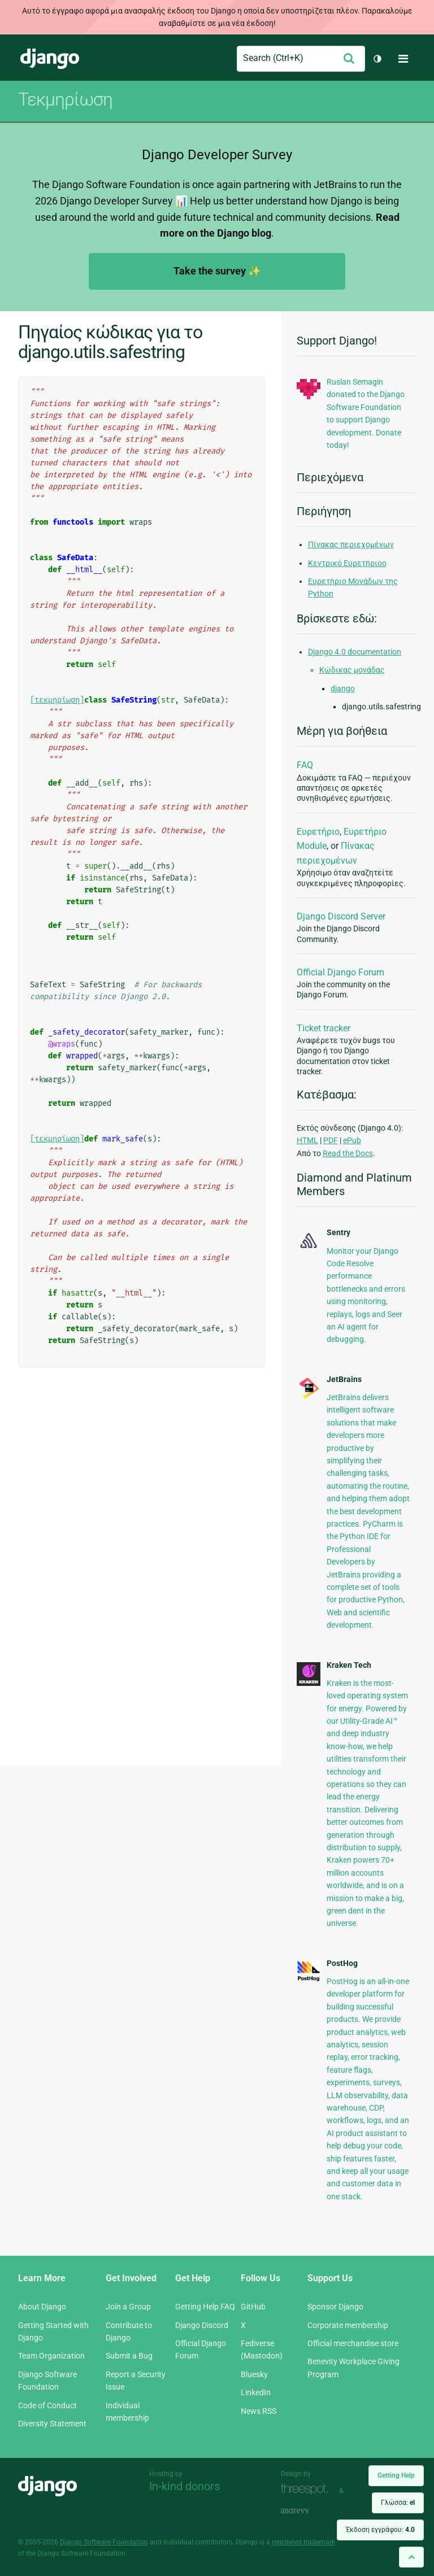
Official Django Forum (340, 972)
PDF (330, 1140)
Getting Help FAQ (205, 2306)
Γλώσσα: (398, 2503)
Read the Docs (348, 1153)
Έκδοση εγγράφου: (380, 2530)
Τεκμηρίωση (65, 99)
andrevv (307, 2510)
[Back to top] (411, 2557)
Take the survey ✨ (217, 271)
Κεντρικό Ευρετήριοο (347, 563)
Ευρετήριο (318, 831)
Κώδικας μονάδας (352, 669)
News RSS (258, 2411)
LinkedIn (256, 2392)
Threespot (307, 2489)
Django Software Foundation (104, 2542)
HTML (307, 1140)
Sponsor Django (335, 2306)
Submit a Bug (129, 2355)
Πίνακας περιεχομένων (351, 544)
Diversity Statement (52, 2423)
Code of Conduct (47, 2405)
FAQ (305, 765)
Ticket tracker (323, 1028)
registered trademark (303, 2542)
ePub (352, 1140)
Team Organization (51, 2355)
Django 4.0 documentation (354, 651)
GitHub (253, 2306)
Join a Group (128, 2306)
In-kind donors (184, 2486)
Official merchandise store (352, 2343)
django (343, 688)
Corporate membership (347, 2325)
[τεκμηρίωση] (57, 700)
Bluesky (254, 2374)
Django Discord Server (341, 916)
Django (49, 59)
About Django (42, 2306)
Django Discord (201, 2325)
